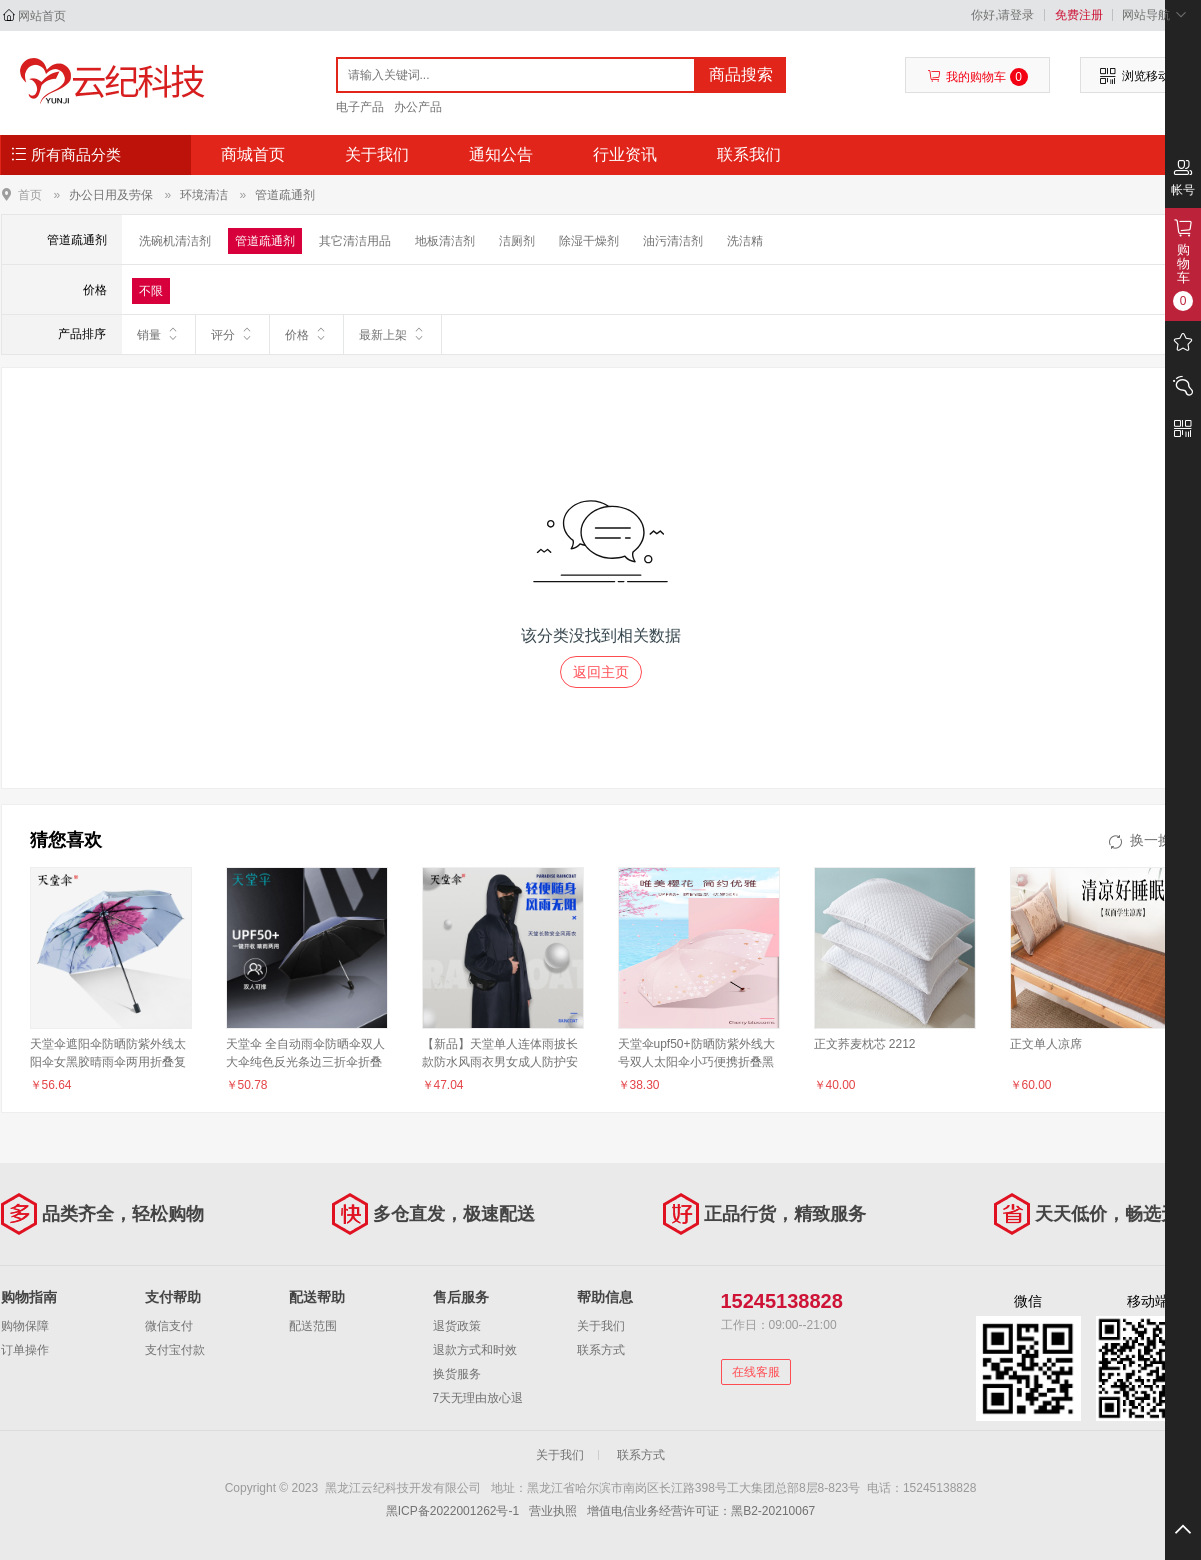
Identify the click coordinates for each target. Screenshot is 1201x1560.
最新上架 (392, 334)
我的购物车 (977, 77)
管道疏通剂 (285, 195)
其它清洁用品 (355, 241)
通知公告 (501, 154)
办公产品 (418, 107)
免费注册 (1079, 15)
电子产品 (360, 107)
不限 (151, 291)
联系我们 (749, 154)
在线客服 (756, 1372)
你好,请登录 (1002, 15)
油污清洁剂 (673, 241)
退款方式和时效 (475, 1350)
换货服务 (457, 1374)
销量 (158, 334)
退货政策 (457, 1326)
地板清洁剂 (445, 241)
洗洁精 (745, 241)
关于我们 (377, 154)
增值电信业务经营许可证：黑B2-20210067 (701, 1511)
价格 (306, 334)
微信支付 (169, 1326)
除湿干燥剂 (589, 241)
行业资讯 (625, 154)
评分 (232, 334)
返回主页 (601, 672)
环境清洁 (204, 195)
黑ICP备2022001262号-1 (452, 1511)
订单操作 (25, 1350)
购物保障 (25, 1326)
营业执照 (553, 1511)
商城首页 (253, 154)
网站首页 (42, 16)
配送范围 (313, 1326)
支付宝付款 (175, 1350)
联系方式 (601, 1350)
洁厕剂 (517, 241)
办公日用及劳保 (111, 195)
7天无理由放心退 (478, 1398)
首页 (30, 194)
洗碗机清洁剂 (175, 241)
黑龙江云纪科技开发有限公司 (107, 82)
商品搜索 (741, 74)
